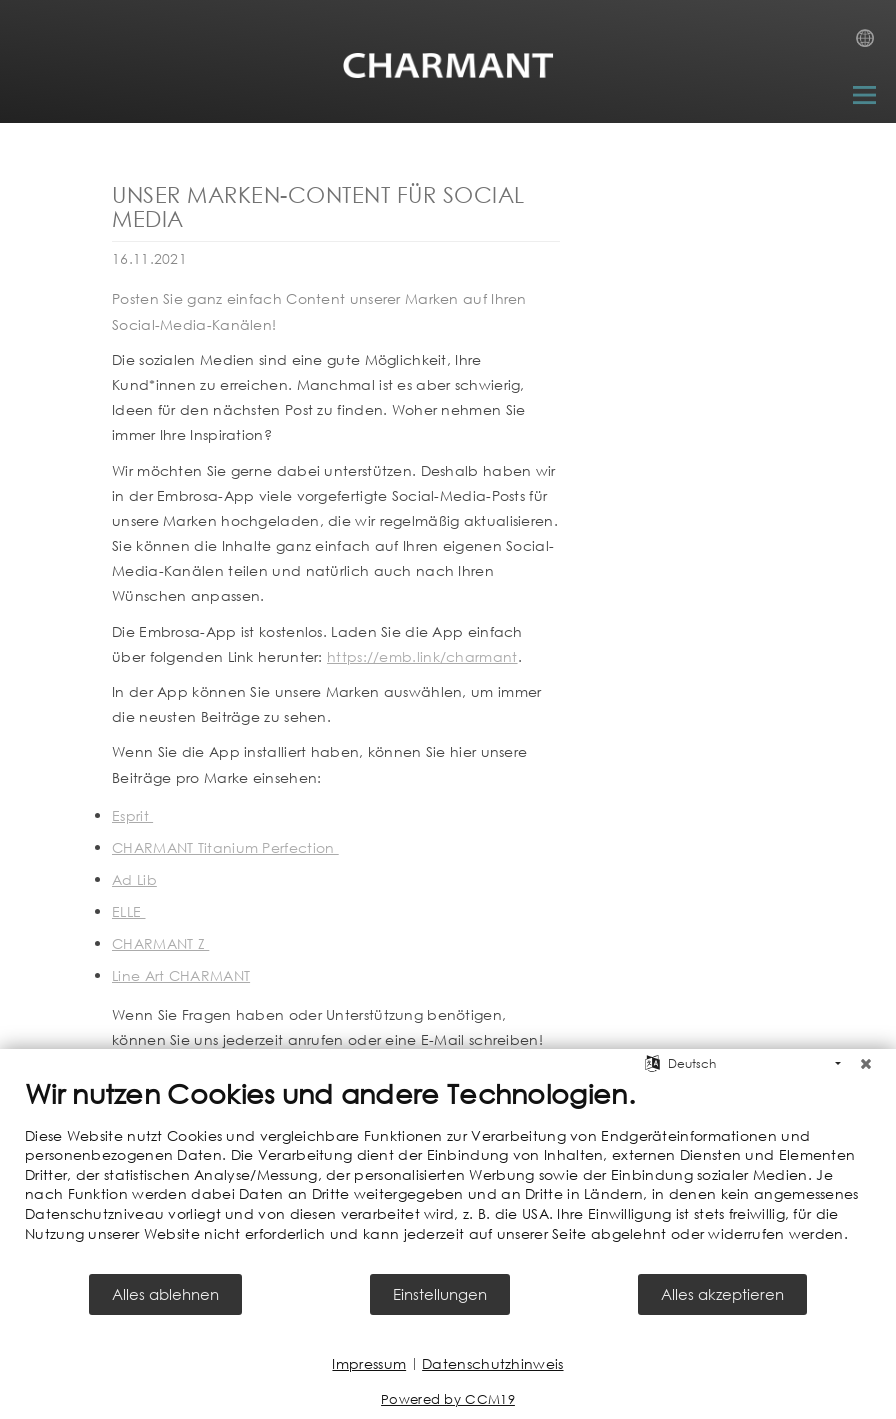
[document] (448, 1174)
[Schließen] (866, 1064)
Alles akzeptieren (722, 1294)
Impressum (369, 1363)
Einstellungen (440, 1294)
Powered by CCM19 (448, 1399)
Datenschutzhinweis (492, 1363)
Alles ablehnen (165, 1294)
